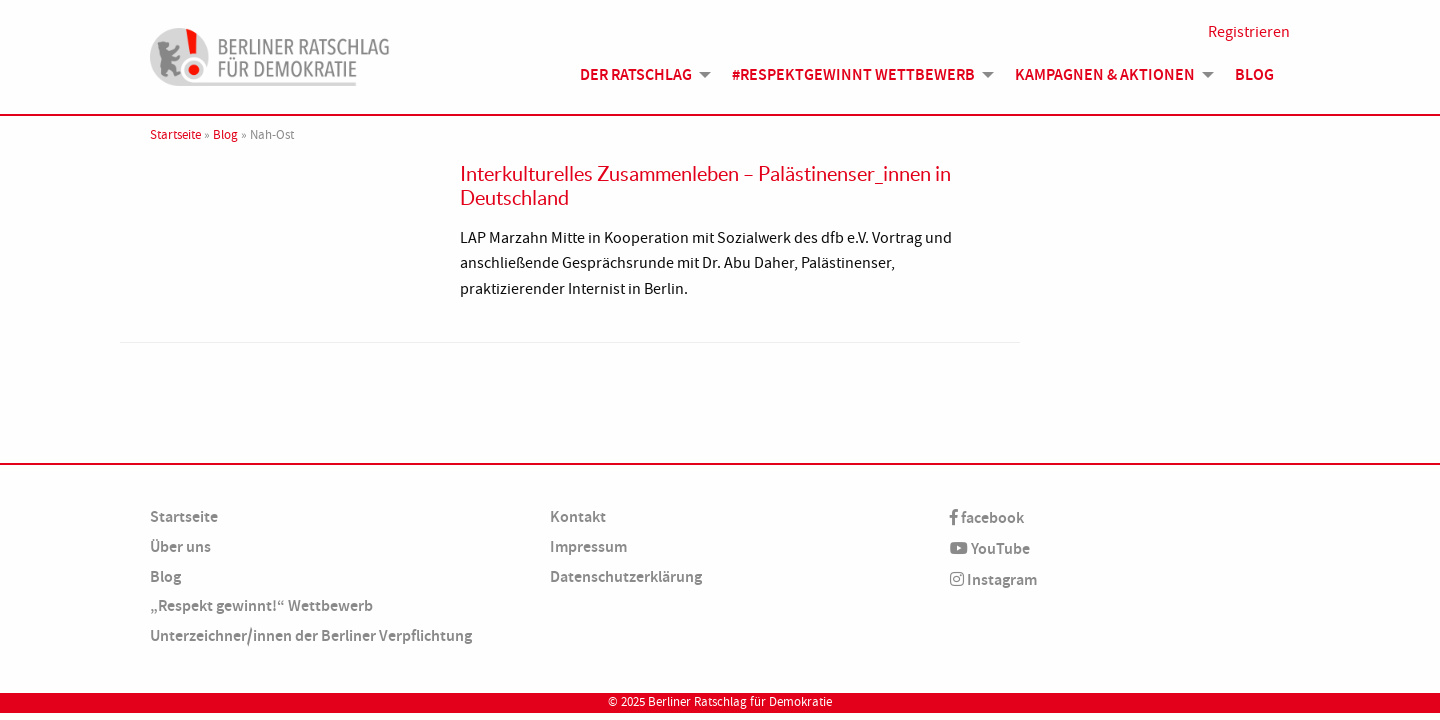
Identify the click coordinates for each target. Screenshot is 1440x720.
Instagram (993, 579)
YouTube (990, 548)
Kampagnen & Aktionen (1105, 74)
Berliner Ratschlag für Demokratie (740, 702)
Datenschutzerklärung (626, 576)
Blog (1254, 74)
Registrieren (1249, 32)
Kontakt (578, 516)
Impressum (588, 546)
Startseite (175, 135)
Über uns (180, 546)
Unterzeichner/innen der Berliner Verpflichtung (311, 635)
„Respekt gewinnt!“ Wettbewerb (261, 605)
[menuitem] (640, 75)
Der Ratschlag (636, 74)
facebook (987, 517)
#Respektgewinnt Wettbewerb (853, 74)
